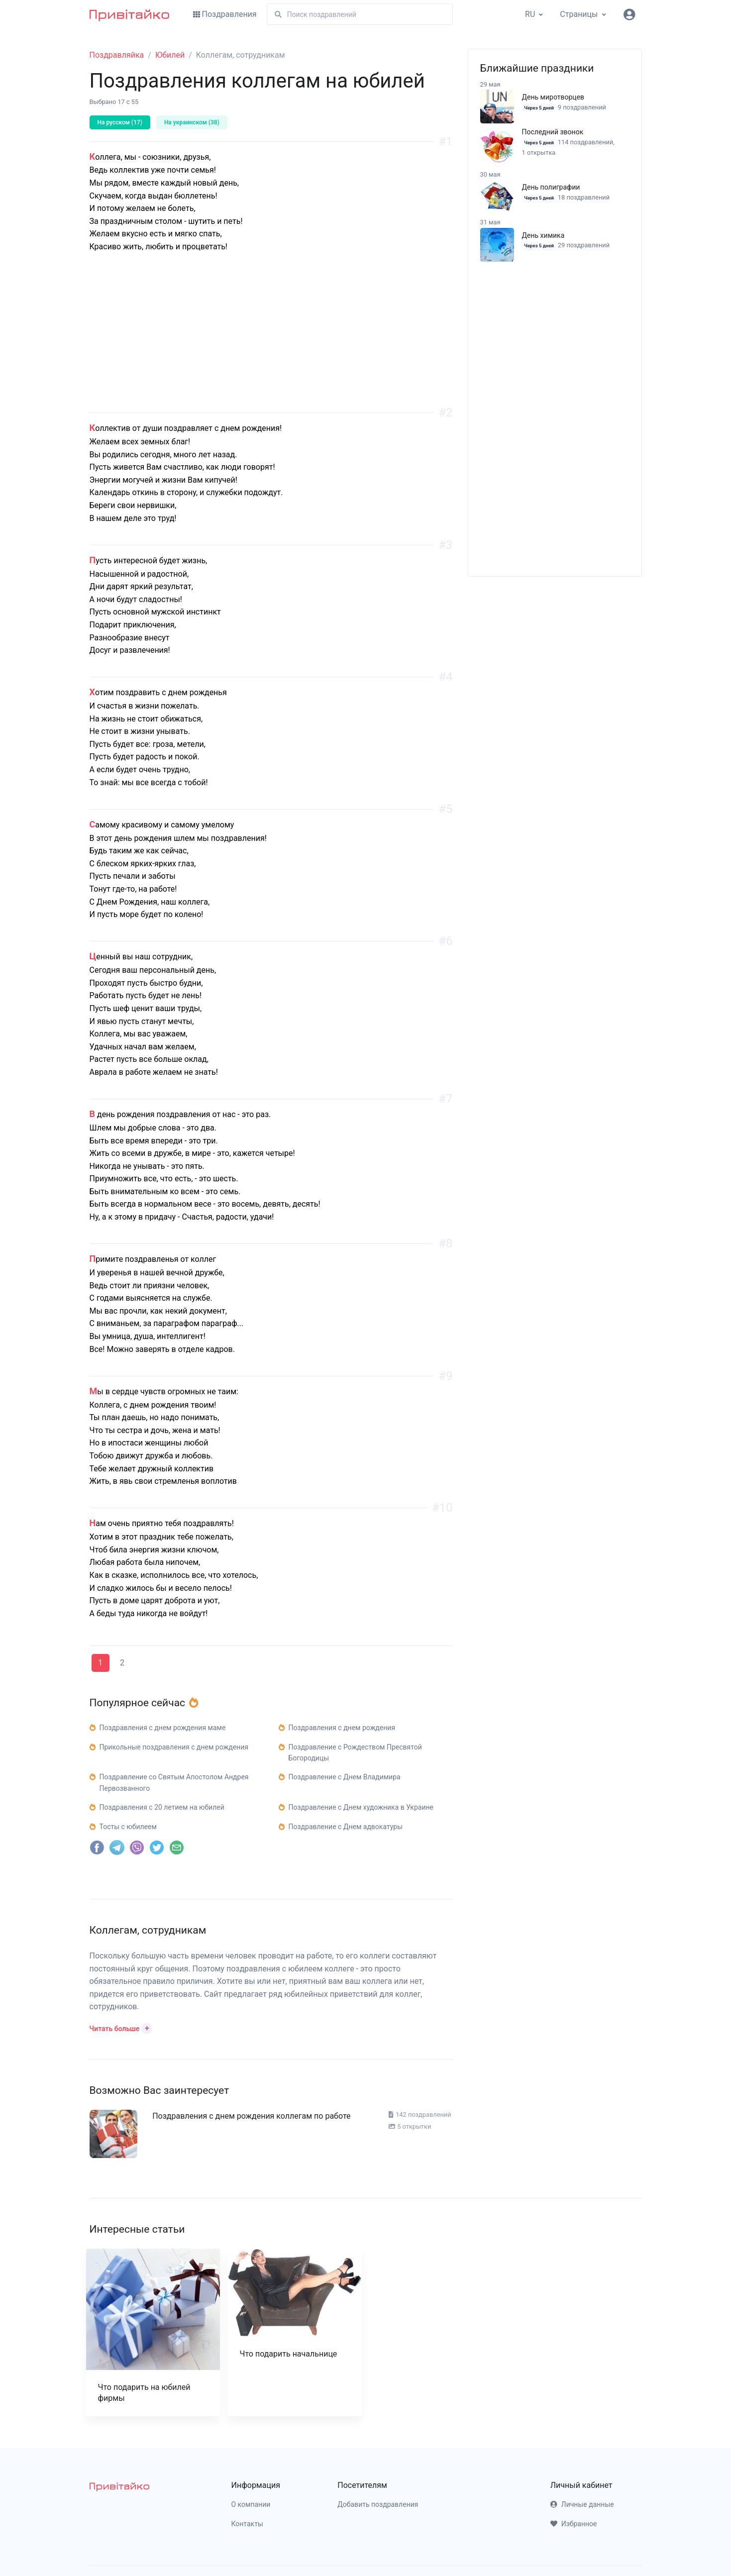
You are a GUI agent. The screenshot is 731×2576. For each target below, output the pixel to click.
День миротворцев (553, 97)
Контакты (247, 2524)
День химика (543, 235)
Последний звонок (553, 132)
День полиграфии (551, 187)
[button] (121, 2027)
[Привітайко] (129, 14)
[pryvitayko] (119, 2486)
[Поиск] (360, 14)
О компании (251, 2504)
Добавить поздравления (377, 2504)
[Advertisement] (271, 342)
